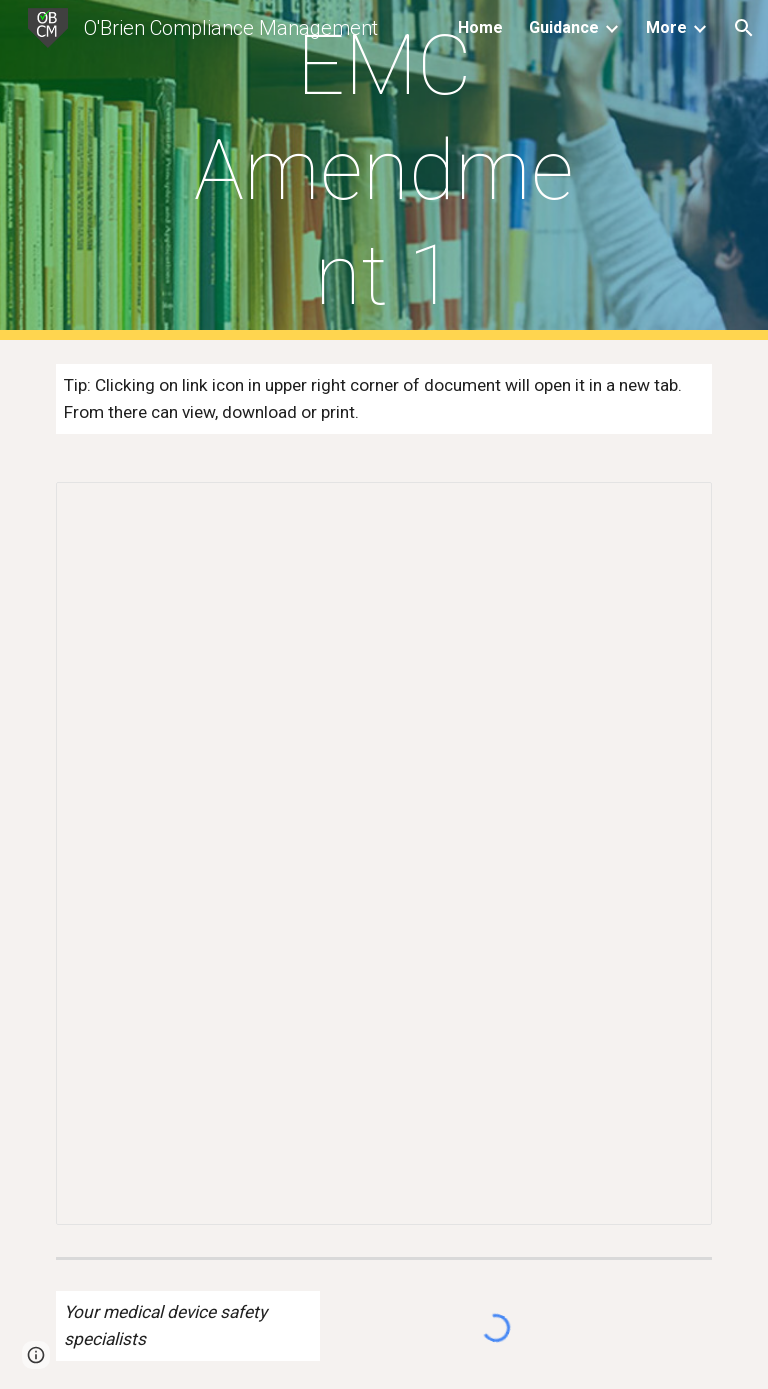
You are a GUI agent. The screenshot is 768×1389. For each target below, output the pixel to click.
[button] (744, 28)
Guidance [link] (564, 27)
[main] (383, 170)
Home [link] (480, 27)
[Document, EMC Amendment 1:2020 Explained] (383, 853)
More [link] (666, 27)
